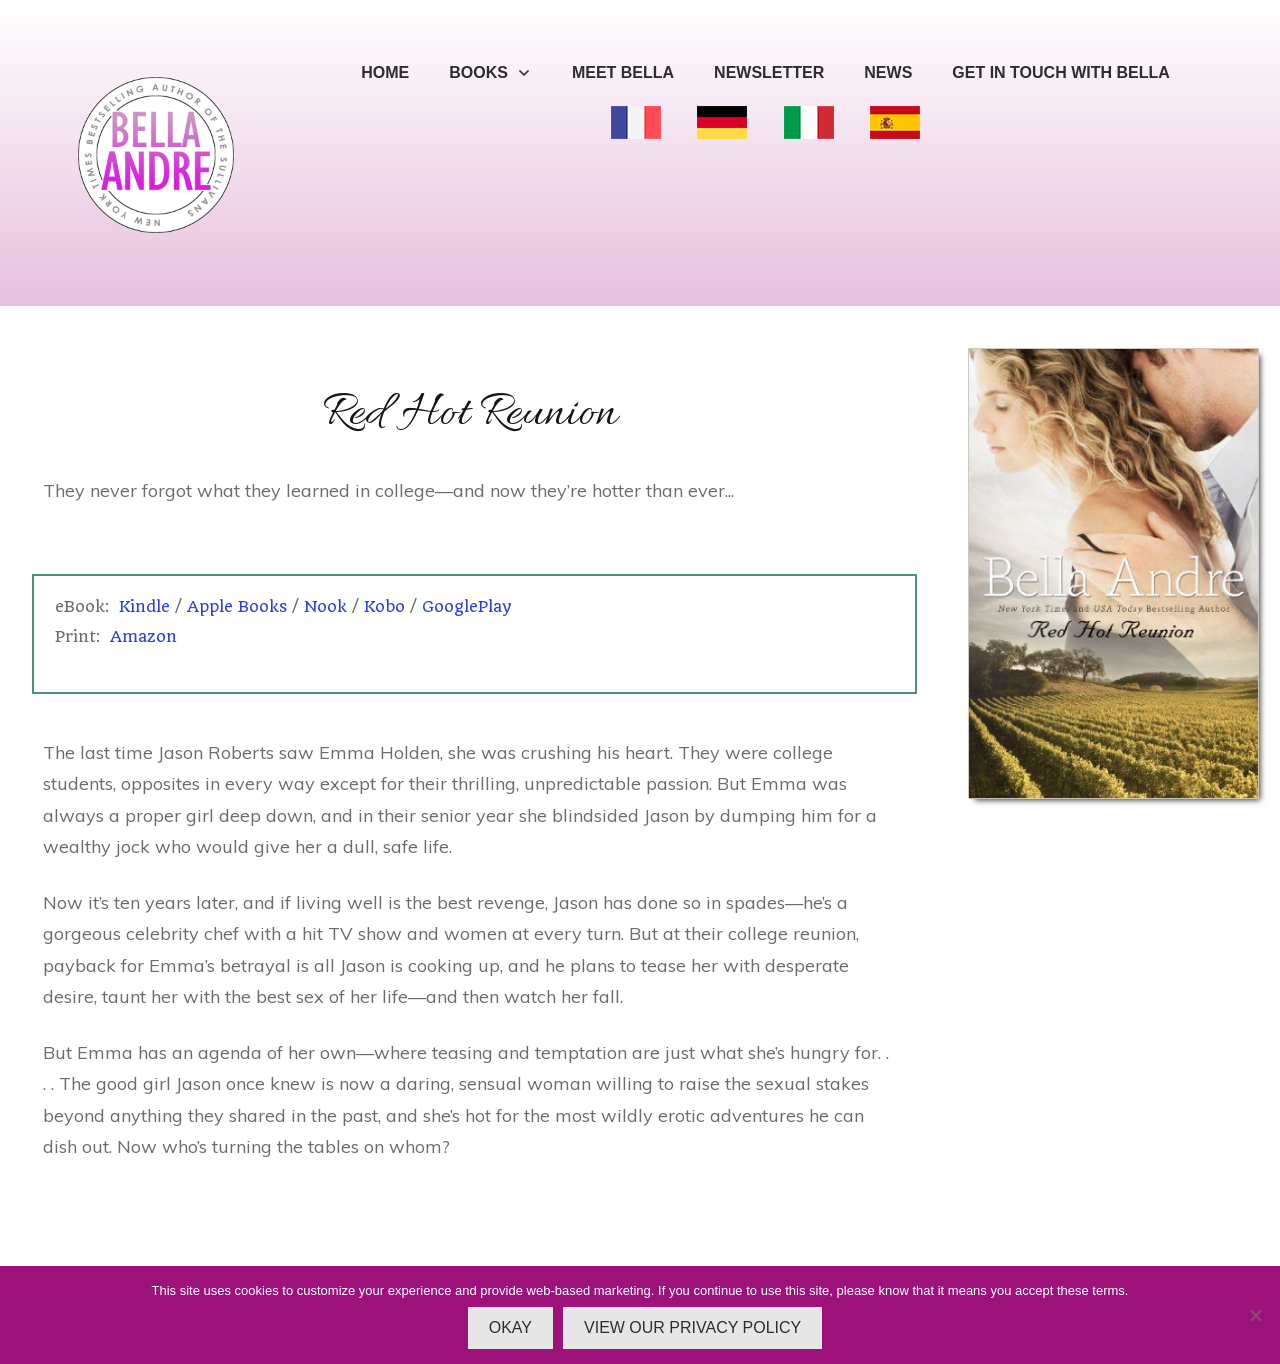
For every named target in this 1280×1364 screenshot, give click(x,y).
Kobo (384, 606)
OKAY (510, 1327)
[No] (1255, 1315)
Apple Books (237, 606)
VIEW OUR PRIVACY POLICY (692, 1327)
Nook (325, 606)
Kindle (144, 606)
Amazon (143, 636)
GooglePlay (467, 606)
